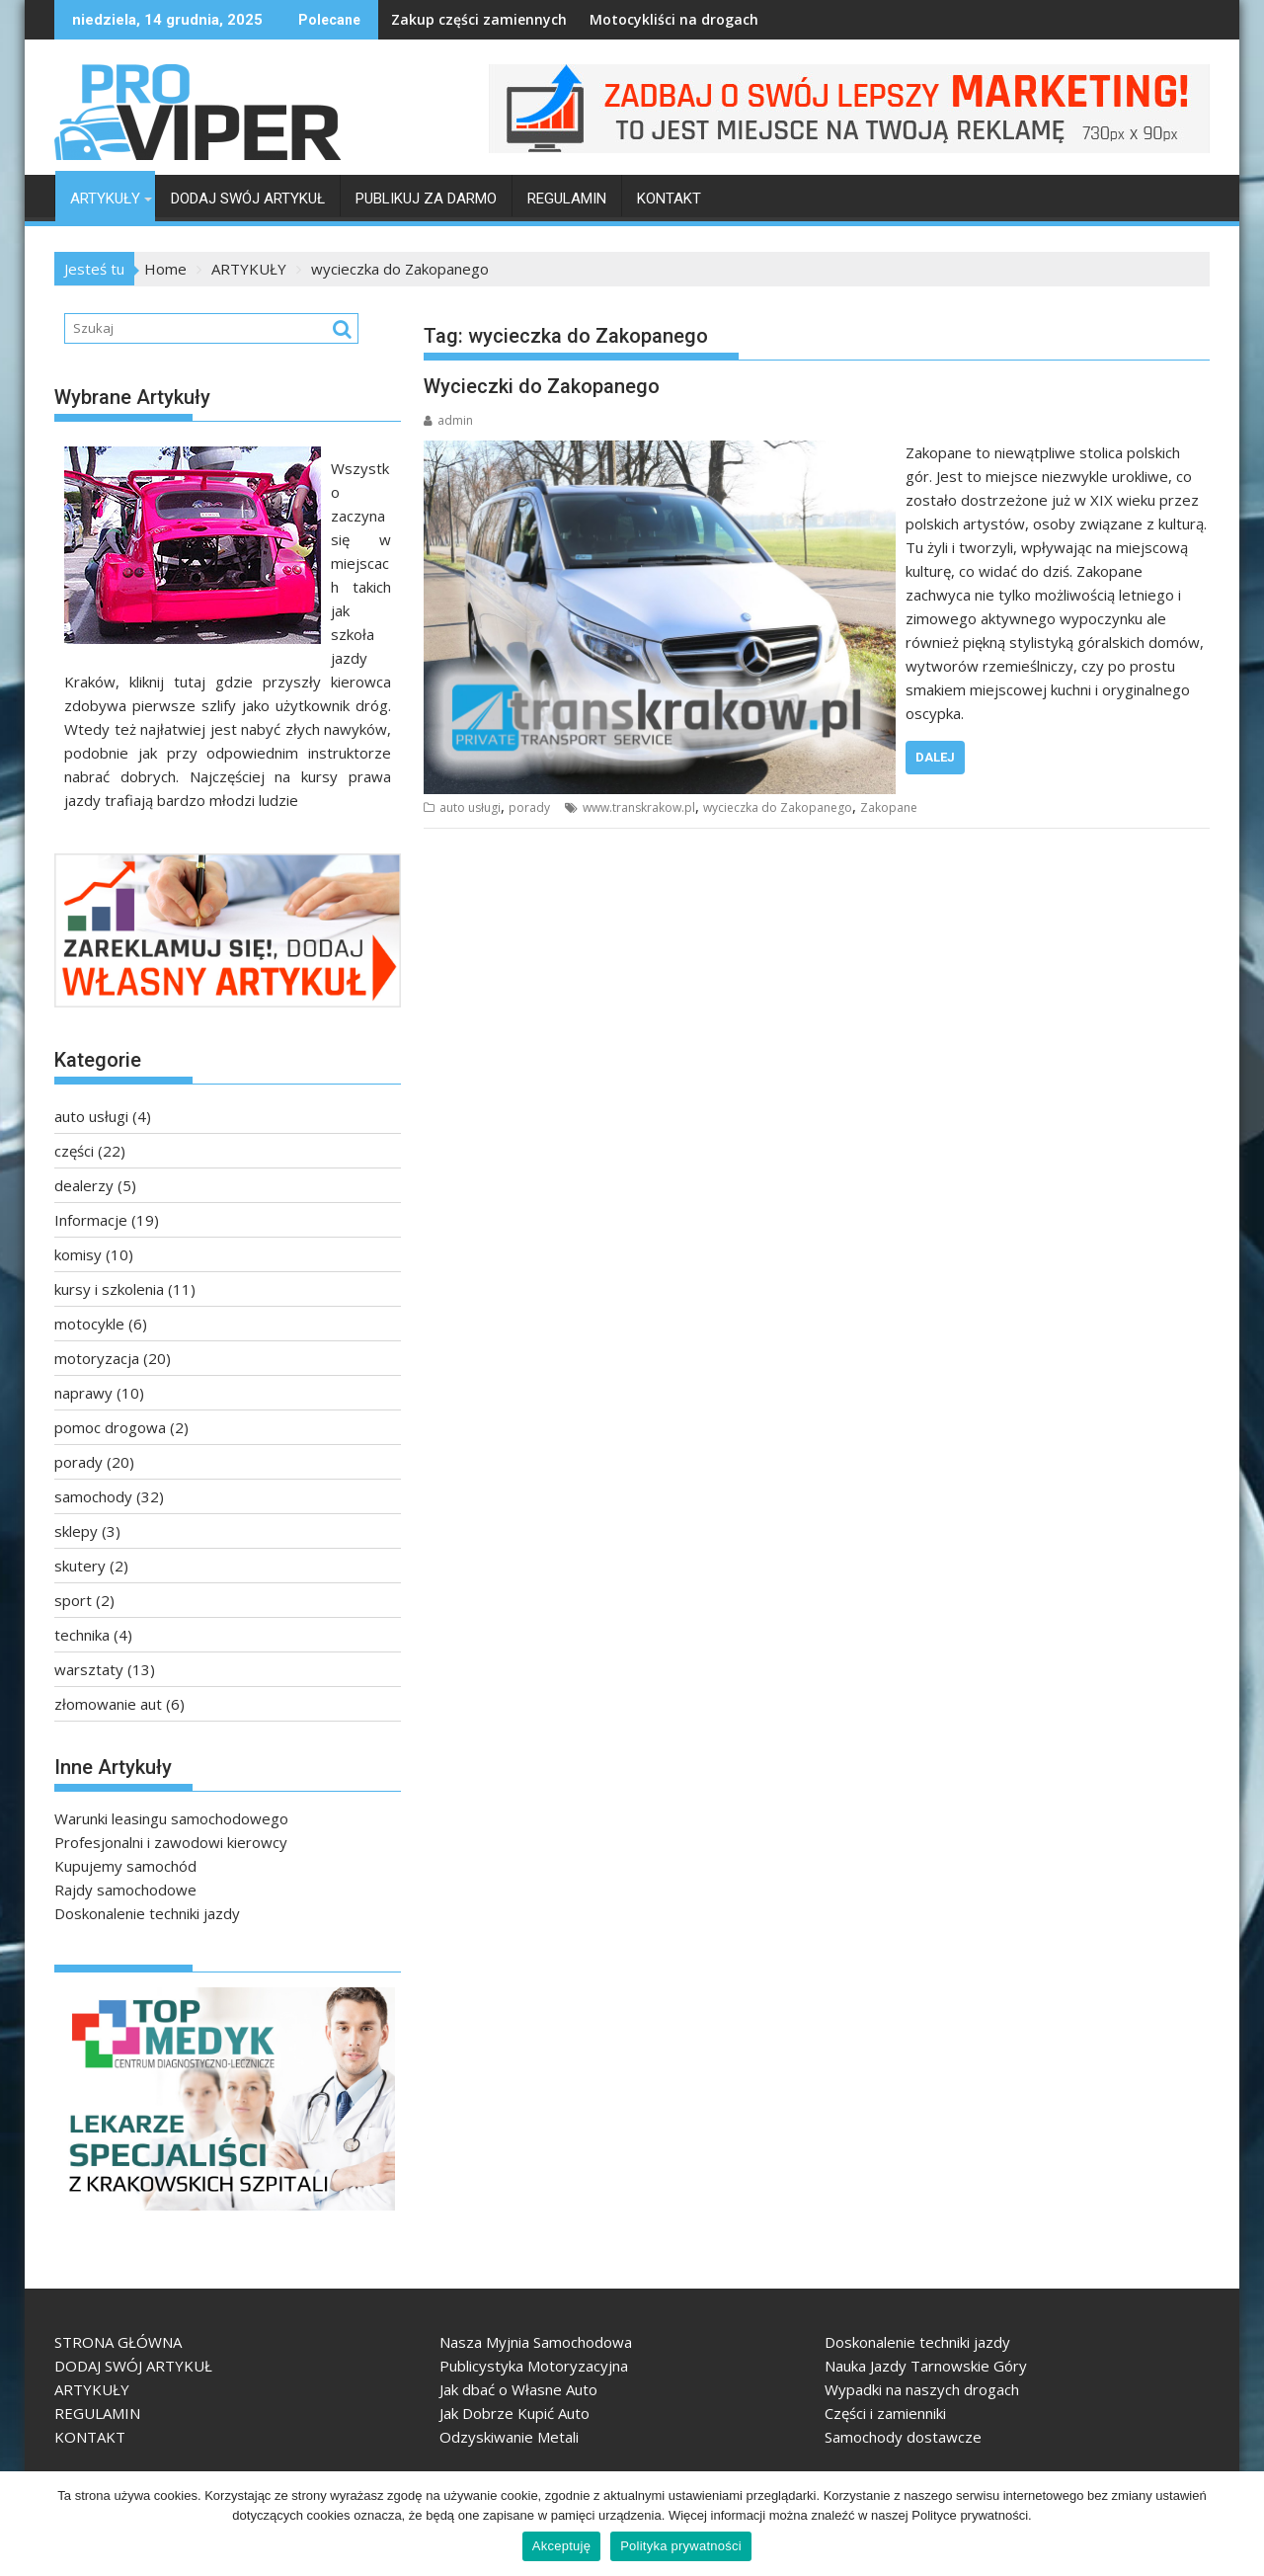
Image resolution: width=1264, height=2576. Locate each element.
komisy (78, 1254)
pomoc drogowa (110, 1427)
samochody (93, 1496)
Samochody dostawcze (903, 2437)
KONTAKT (669, 198)
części (74, 1151)
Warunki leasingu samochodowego (171, 1818)
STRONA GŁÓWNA (118, 2342)
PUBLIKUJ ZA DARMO (426, 198)
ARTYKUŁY (105, 198)
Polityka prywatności (681, 2546)
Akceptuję (561, 2546)
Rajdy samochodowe (125, 1889)
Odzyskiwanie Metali (509, 2437)
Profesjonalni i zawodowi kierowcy (170, 1842)
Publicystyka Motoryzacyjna (533, 2365)
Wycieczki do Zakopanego (542, 386)
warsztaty (88, 1669)
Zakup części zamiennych (425, 19)
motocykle (89, 1323)
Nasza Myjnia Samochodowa (535, 2342)
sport (73, 1600)
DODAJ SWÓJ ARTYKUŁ (248, 198)
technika (82, 1635)
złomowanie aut (108, 1704)
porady (529, 807)
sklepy (76, 1531)
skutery (80, 1565)
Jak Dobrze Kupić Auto (514, 2413)
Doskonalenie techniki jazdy (147, 1913)
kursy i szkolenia (109, 1289)
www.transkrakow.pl (639, 807)
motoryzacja (96, 1358)
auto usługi (470, 807)
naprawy (83, 1393)
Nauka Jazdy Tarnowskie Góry (926, 2365)
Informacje (90, 1220)
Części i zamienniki (885, 2413)
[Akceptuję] (1239, 2524)
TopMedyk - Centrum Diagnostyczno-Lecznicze (76, 2217)
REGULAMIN (566, 198)
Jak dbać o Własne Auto (518, 2389)
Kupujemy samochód (125, 1866)
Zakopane (888, 807)
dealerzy (84, 1185)
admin (448, 420)
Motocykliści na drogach (619, 19)
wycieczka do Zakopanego (777, 807)
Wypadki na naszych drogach (922, 2389)
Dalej (935, 757)
